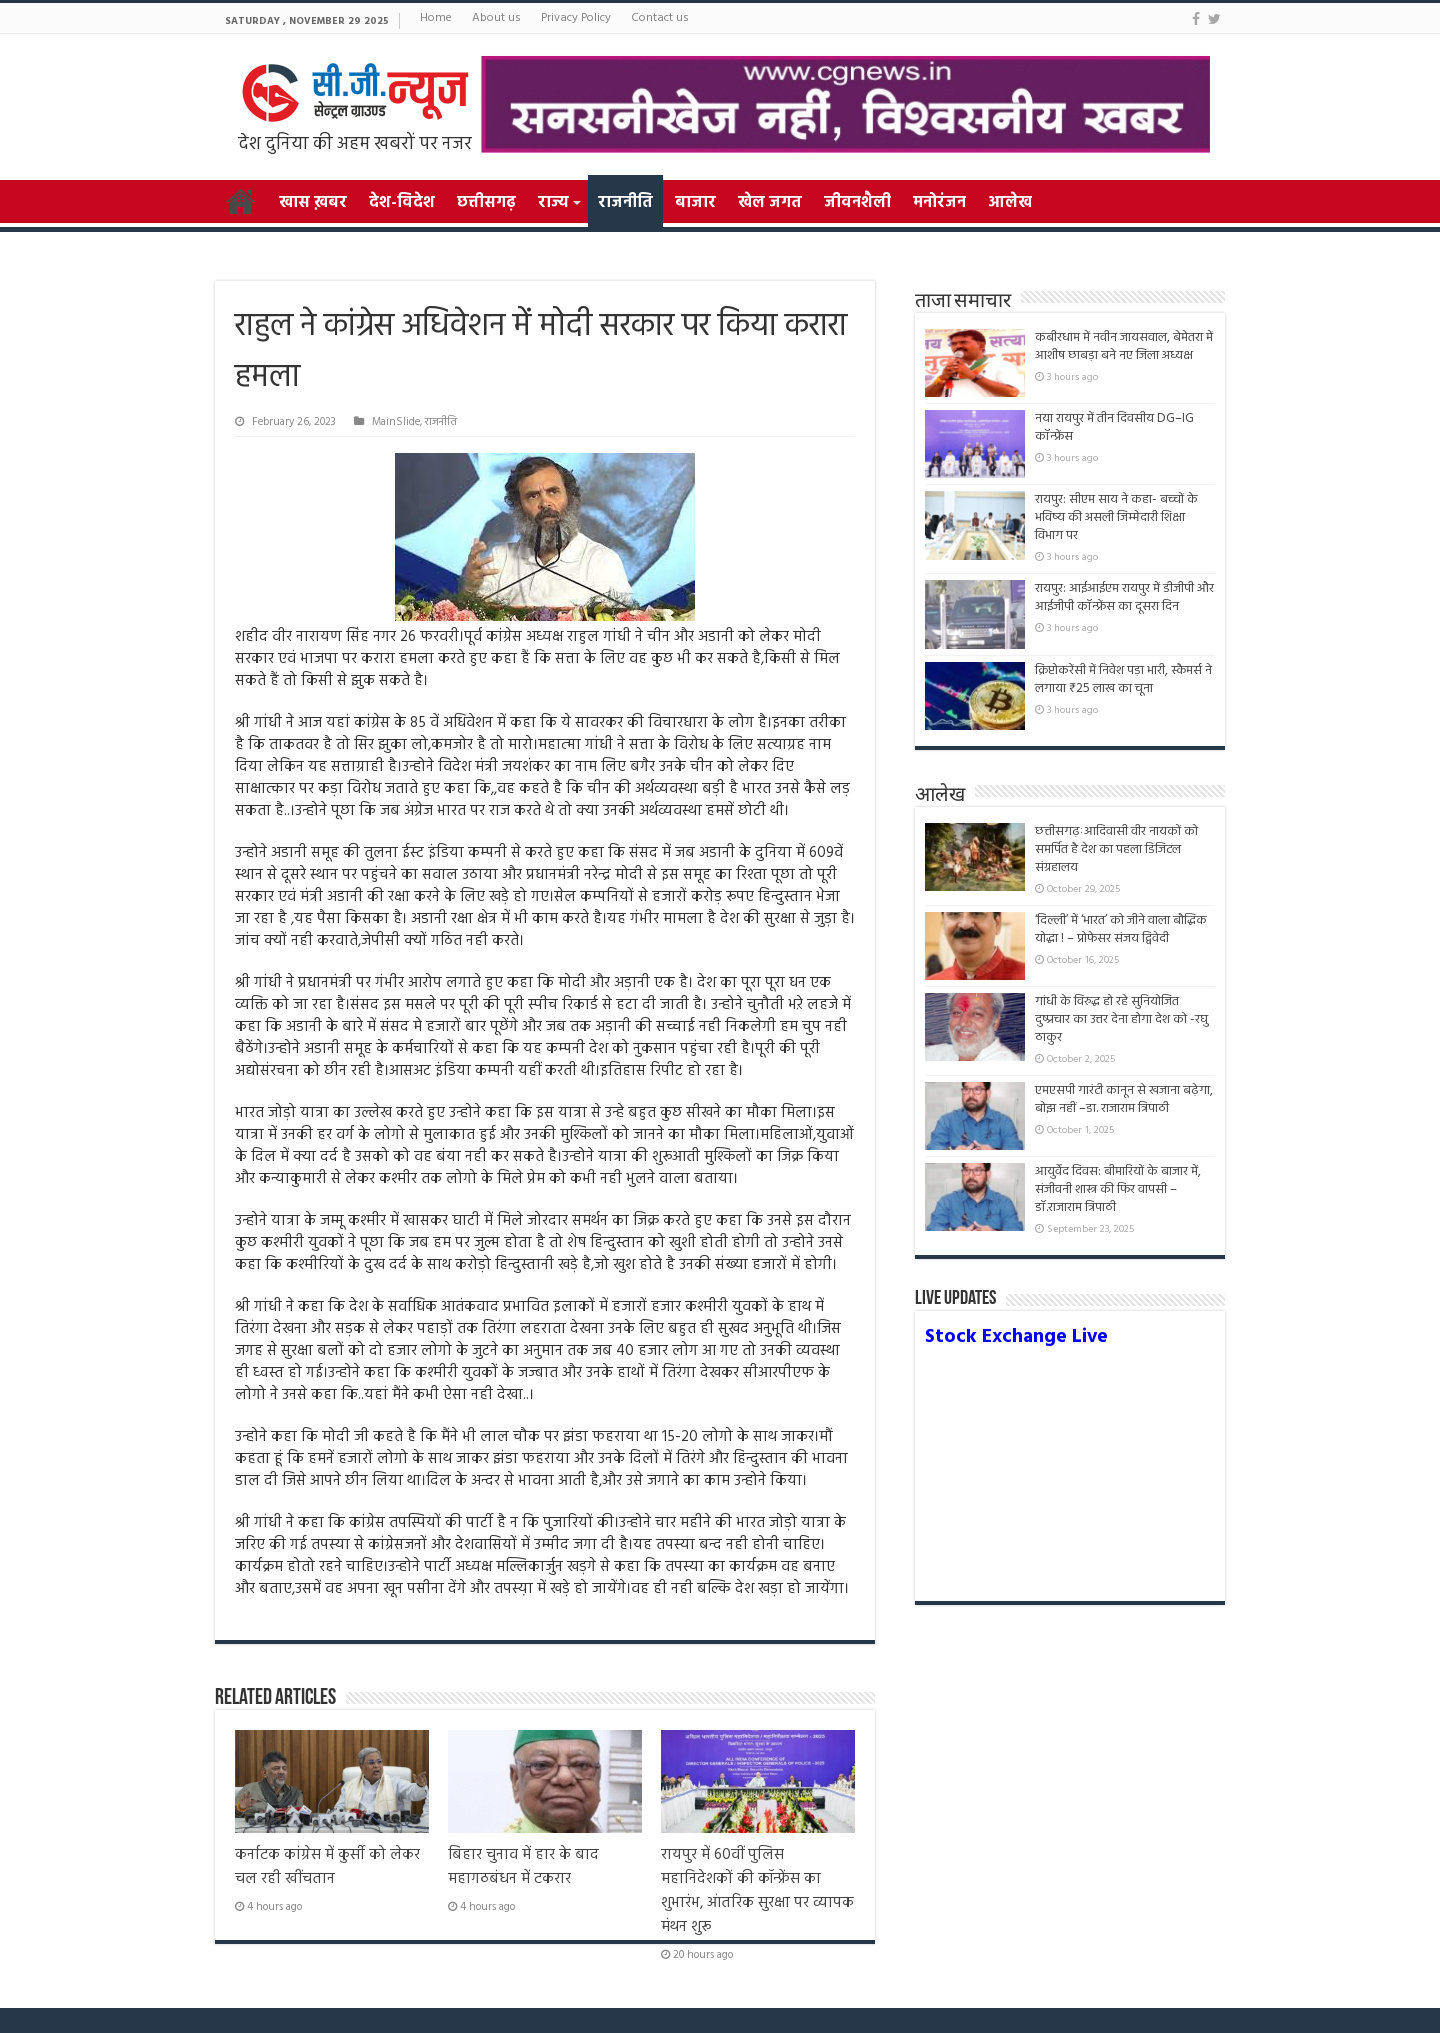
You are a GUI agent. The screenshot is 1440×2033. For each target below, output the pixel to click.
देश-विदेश (402, 203)
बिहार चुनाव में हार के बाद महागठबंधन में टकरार (523, 1867)
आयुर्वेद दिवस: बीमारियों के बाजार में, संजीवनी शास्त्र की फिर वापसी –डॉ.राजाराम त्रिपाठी (1118, 1189)
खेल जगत (770, 203)
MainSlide (396, 422)
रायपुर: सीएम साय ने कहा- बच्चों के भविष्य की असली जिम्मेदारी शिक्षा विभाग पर (1116, 517)
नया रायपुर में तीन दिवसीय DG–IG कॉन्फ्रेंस (1114, 427)
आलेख (1010, 203)
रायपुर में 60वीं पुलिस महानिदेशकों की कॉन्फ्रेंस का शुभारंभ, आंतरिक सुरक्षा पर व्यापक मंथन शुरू (757, 1891)
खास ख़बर (313, 203)
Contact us (660, 18)
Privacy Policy (576, 18)
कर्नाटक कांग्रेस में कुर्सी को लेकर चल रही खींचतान (327, 1867)
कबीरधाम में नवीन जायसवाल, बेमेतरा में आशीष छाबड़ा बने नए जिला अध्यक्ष (1124, 346)
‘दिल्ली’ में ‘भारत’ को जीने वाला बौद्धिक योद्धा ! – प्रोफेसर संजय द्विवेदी (1121, 929)
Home (436, 18)
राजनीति (625, 203)
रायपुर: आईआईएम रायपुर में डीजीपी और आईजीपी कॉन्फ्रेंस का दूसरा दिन (1124, 597)
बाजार (695, 203)
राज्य (553, 203)
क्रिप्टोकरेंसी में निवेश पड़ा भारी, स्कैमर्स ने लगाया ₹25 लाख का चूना (1123, 679)
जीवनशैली (857, 203)
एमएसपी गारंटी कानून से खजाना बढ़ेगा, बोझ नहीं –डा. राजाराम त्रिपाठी (1124, 1099)
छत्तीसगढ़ (486, 203)
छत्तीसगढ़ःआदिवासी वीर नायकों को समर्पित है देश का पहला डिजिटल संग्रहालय (1116, 849)
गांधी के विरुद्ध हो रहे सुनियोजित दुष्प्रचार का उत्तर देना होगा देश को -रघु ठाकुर (1121, 1019)
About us (496, 18)
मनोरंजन (939, 203)
